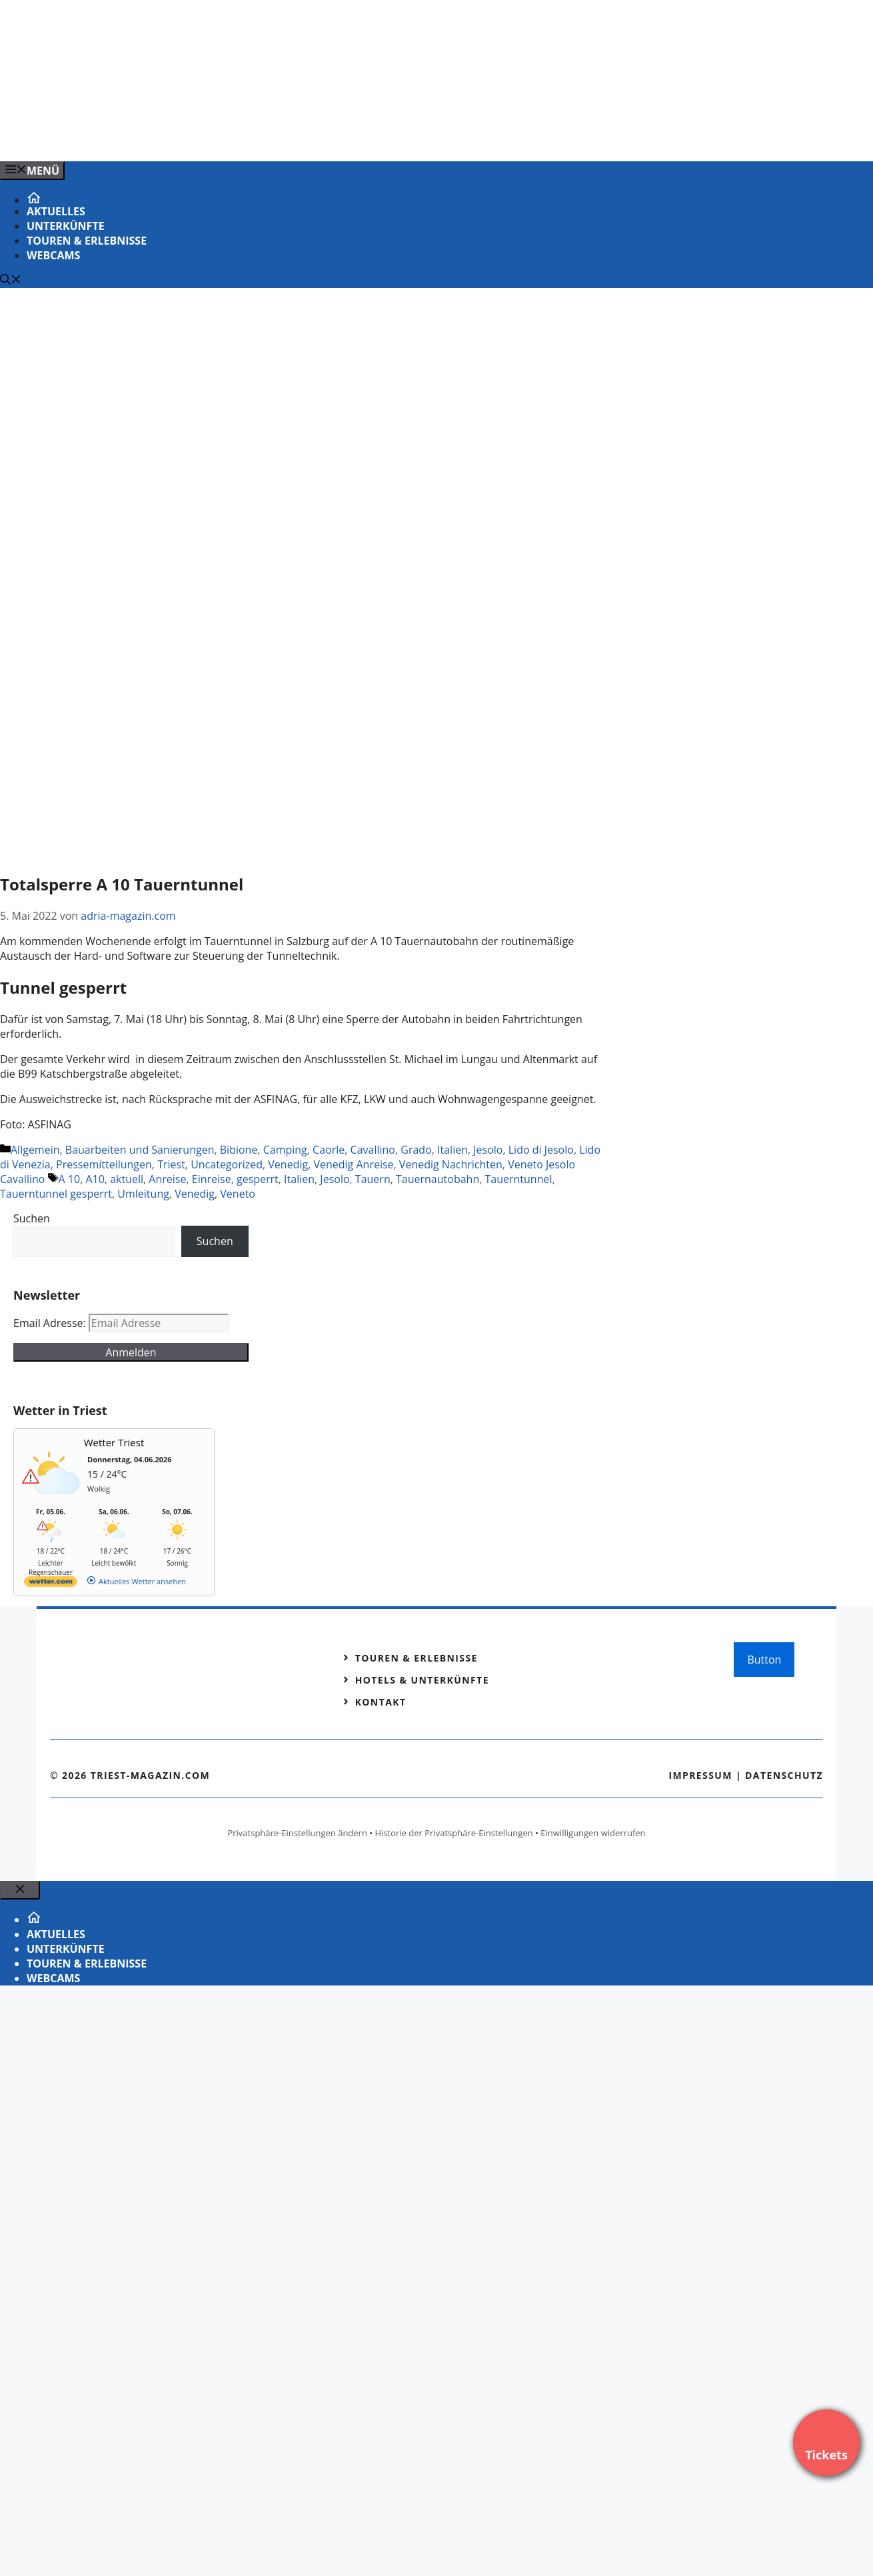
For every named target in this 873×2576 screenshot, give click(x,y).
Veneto (237, 1193)
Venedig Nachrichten (450, 1164)
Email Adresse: (51, 1323)
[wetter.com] (50, 1584)
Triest (171, 1164)
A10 (94, 1179)
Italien (452, 1149)
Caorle (329, 1149)
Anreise (167, 1179)
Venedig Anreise (353, 1164)
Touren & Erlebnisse (87, 240)
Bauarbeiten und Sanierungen (140, 1149)
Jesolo (487, 1149)
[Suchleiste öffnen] (10, 280)
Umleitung (143, 1193)
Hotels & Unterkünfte (422, 1680)
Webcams (53, 255)
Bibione (239, 1149)
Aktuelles (56, 211)
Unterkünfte (66, 226)
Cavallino (373, 1149)
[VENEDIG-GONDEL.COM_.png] (269, 136)
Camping (285, 1149)
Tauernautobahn (437, 1179)
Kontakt (381, 1702)
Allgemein (35, 1149)
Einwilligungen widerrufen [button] (592, 1833)
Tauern (373, 1179)
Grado (416, 1149)
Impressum (700, 1775)
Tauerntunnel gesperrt (56, 1193)
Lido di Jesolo (541, 1149)
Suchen (31, 1218)
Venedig (288, 1164)
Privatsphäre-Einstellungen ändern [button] (297, 1833)
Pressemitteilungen (104, 1164)
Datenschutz (784, 1775)
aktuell (126, 1179)
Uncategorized (227, 1164)
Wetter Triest (114, 1442)
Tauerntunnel (518, 1179)
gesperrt (258, 1179)
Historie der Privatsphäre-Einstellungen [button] (454, 1833)
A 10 (70, 1179)
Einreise (211, 1179)
